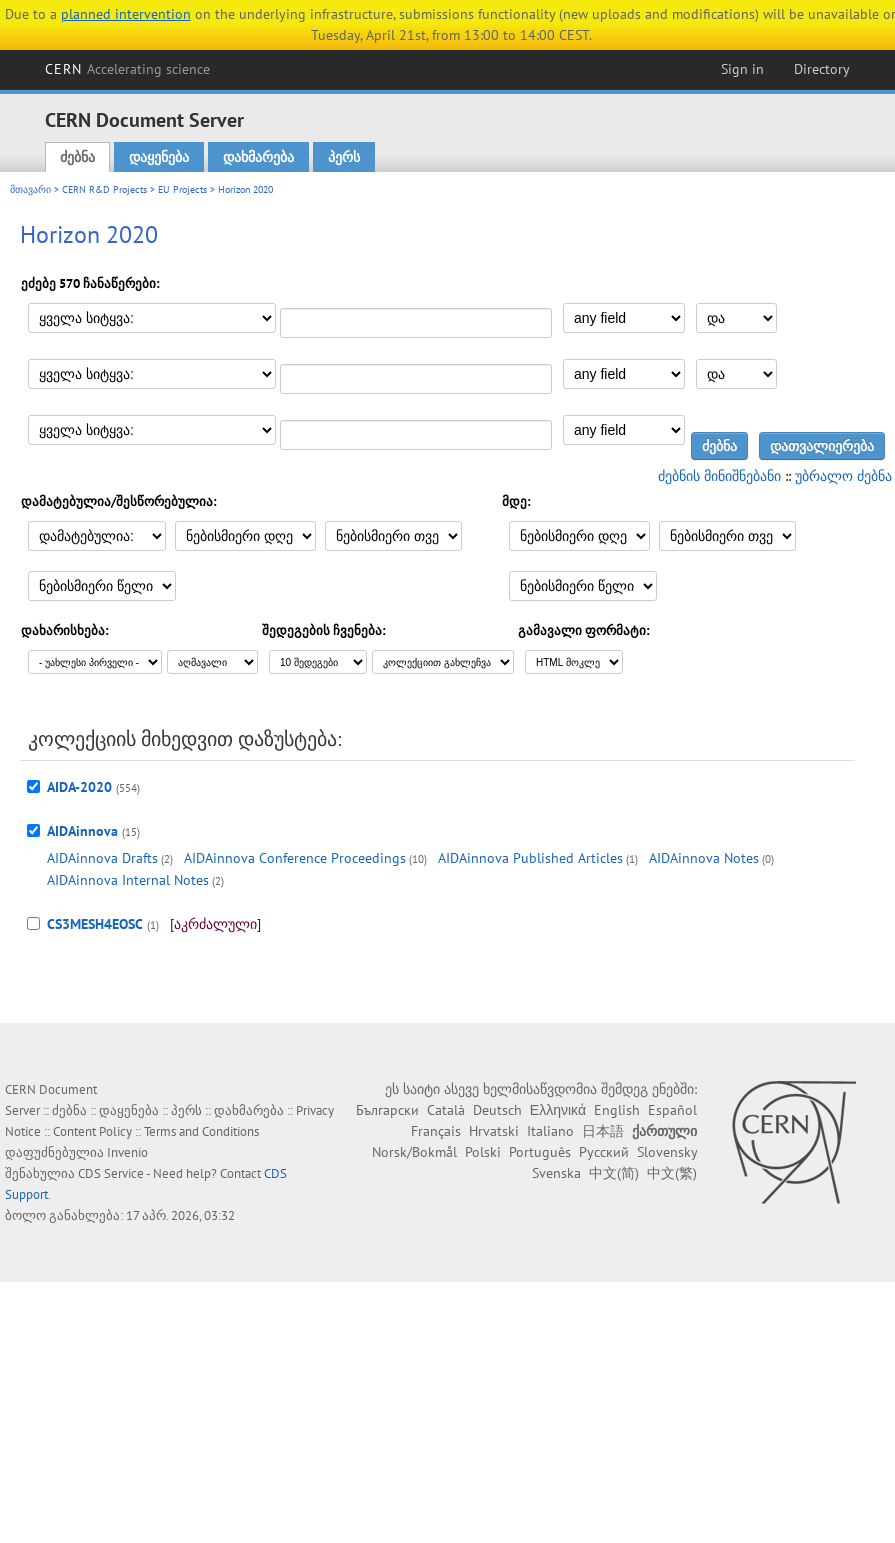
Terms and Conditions (201, 1131)
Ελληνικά (558, 1110)
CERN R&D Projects (104, 189)
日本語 (603, 1131)
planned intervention (126, 14)
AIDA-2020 (79, 787)
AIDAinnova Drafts (102, 858)
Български (387, 1110)
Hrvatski (494, 1131)
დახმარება (258, 157)
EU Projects (182, 189)
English (617, 1110)
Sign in (742, 69)
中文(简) (614, 1173)
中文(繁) (672, 1173)
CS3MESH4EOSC (95, 924)
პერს (344, 157)
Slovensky (667, 1152)
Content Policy (92, 1131)
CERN (128, 69)
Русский (604, 1152)
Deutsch (497, 1110)
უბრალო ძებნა (843, 476)
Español (672, 1110)
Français (436, 1131)
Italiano (550, 1131)
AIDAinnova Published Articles (530, 858)
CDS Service (111, 1173)
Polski (483, 1152)
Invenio (127, 1152)
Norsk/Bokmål (414, 1152)
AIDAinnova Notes (704, 858)
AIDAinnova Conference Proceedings (295, 858)
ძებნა (77, 157)
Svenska (556, 1173)
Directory (822, 69)
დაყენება (159, 157)
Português (540, 1152)
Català (446, 1110)
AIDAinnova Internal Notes (128, 880)
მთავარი (30, 189)
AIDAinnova (82, 831)
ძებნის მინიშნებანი (719, 476)
